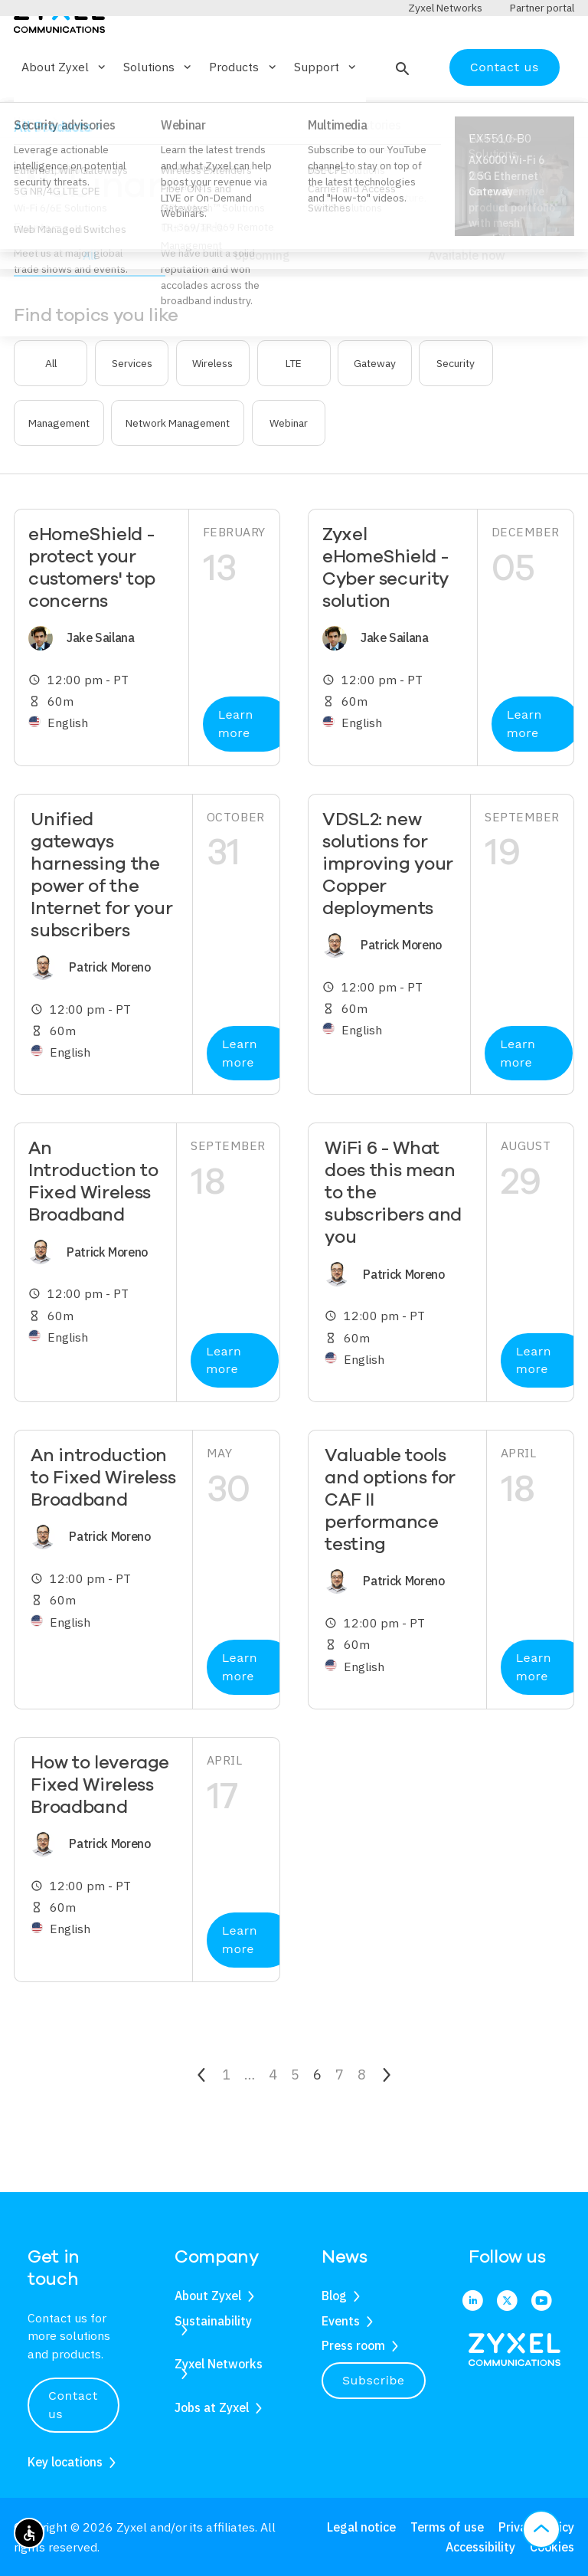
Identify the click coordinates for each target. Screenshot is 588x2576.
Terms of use (447, 2527)
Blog (334, 2295)
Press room (353, 2345)
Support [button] (326, 112)
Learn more (235, 768)
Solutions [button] (158, 112)
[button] (401, 112)
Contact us (504, 111)
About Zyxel (208, 2295)
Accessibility (480, 2547)
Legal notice (361, 2527)
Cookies (552, 2547)
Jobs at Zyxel (212, 2407)
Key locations (65, 2461)
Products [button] (243, 112)
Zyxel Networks (219, 2363)
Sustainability (213, 2321)
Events (341, 2321)
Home (27, 165)
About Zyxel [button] (64, 112)
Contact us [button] (73, 2404)
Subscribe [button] (373, 2380)
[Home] (59, 60)
